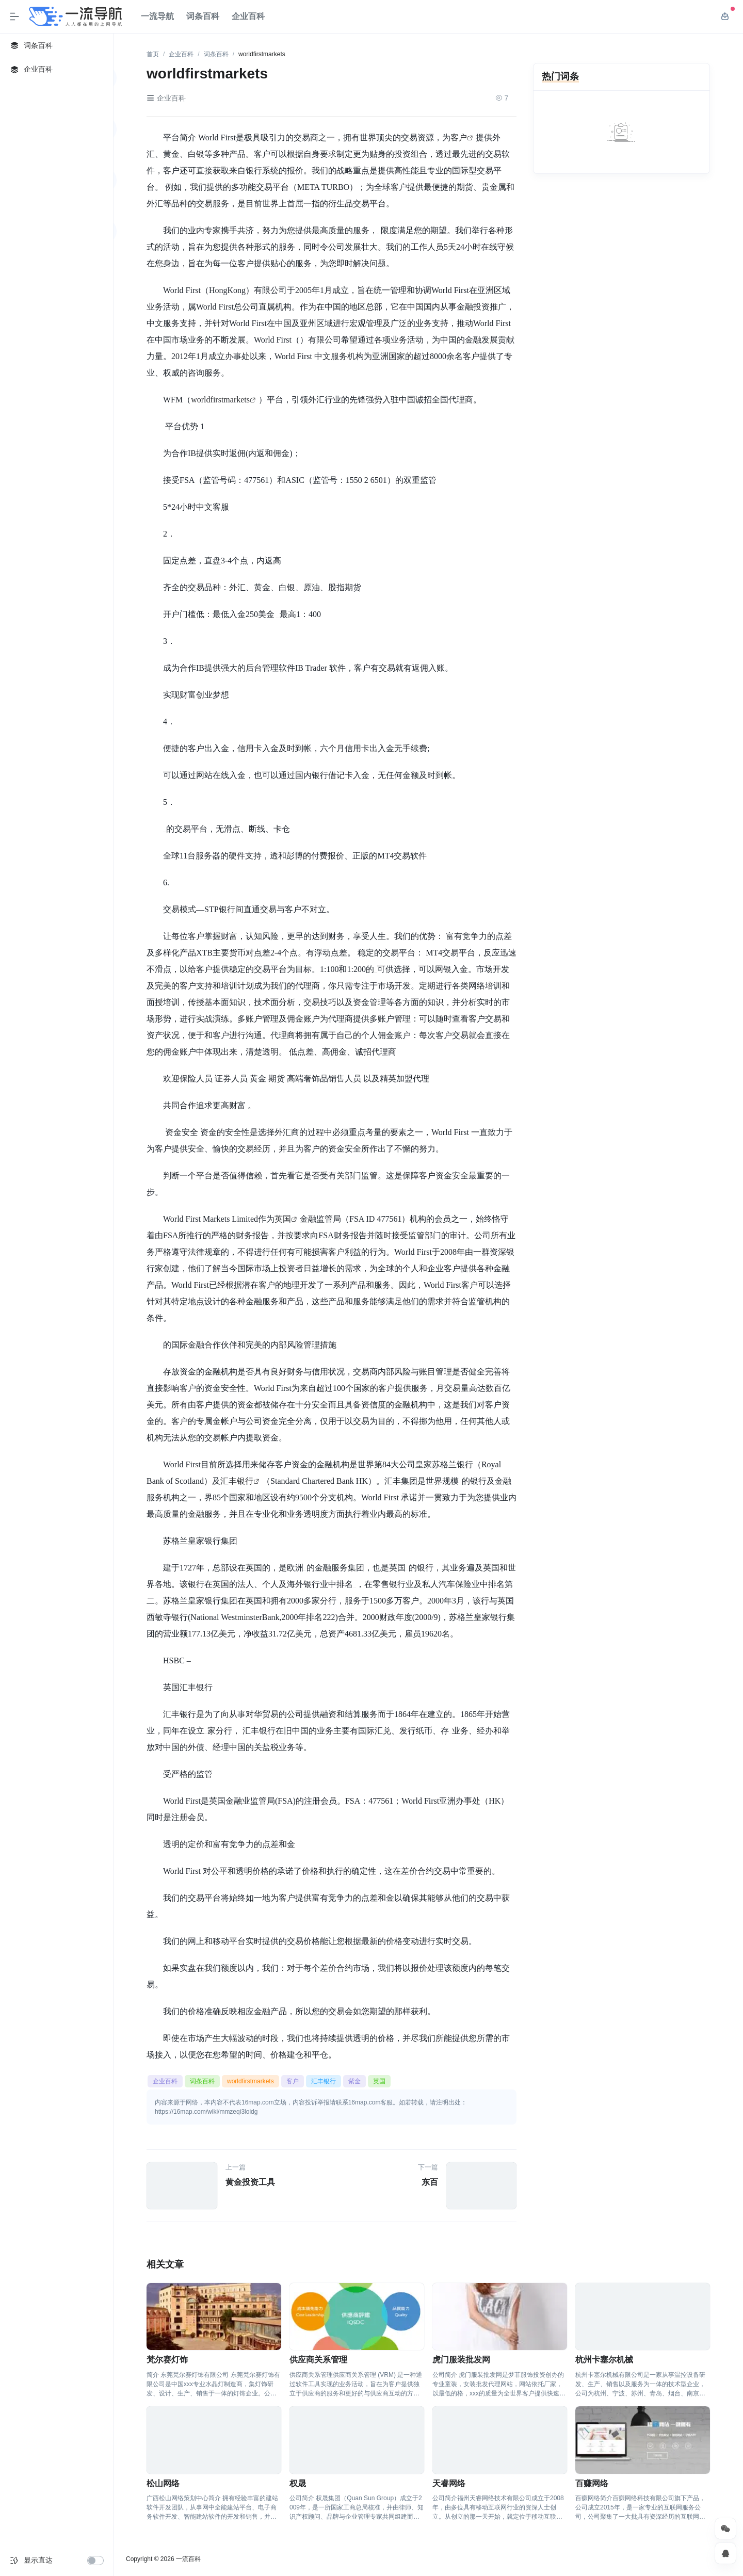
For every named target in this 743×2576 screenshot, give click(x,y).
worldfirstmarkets (220, 399)
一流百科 (188, 2559)
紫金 (354, 2081)
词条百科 (202, 16)
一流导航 (157, 16)
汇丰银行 (236, 1480)
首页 (153, 54)
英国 (282, 1218)
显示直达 (38, 2560)
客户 (458, 137)
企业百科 (248, 16)
